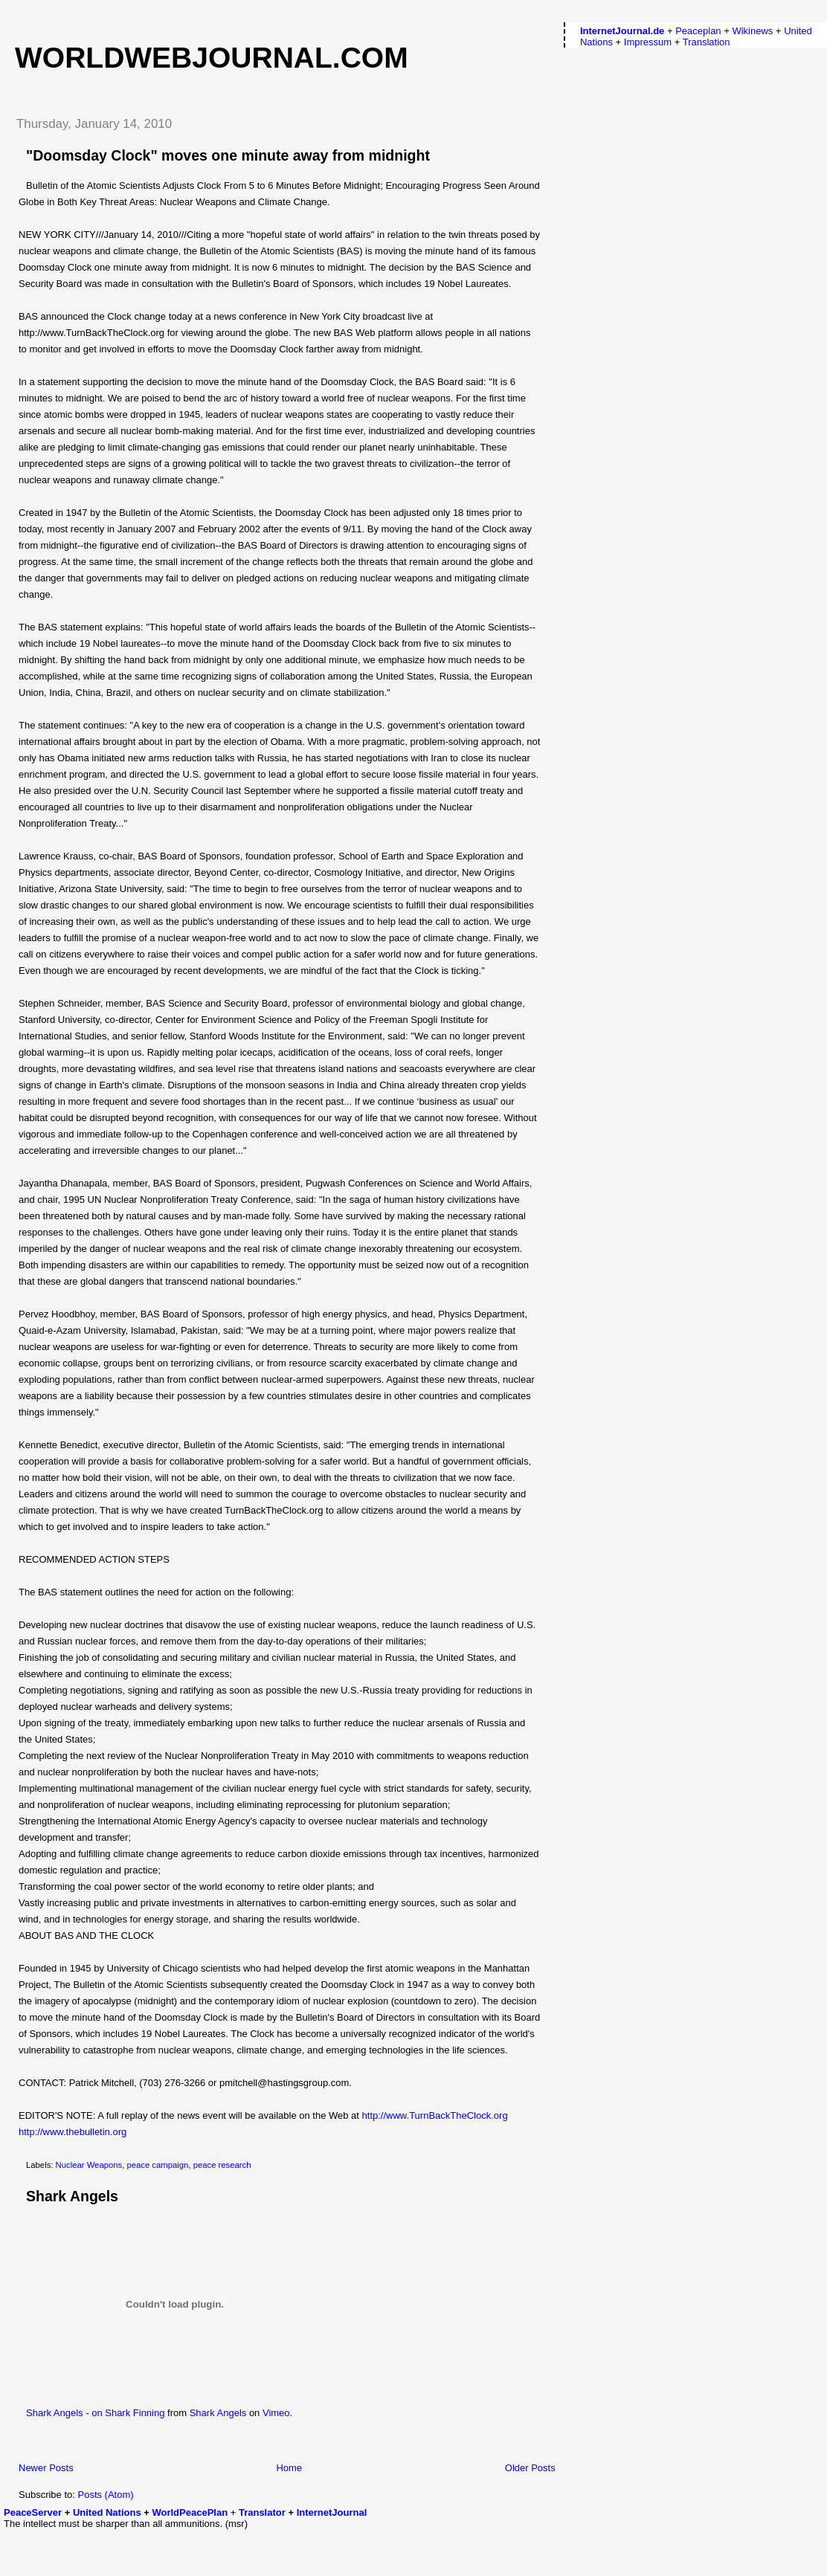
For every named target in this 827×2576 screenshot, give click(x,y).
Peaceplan (698, 30)
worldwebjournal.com (211, 58)
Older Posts (530, 2467)
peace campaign (157, 2164)
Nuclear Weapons (89, 2164)
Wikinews (752, 30)
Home (289, 2467)
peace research (222, 2164)
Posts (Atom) (106, 2494)
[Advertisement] (91, 2551)
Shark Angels (72, 2196)
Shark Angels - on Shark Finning (95, 2412)
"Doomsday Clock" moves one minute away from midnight (228, 155)
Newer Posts (46, 2467)
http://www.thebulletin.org (72, 2131)
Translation (706, 42)
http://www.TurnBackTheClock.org (435, 2115)
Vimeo (276, 2412)
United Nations (107, 2512)
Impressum (648, 42)
